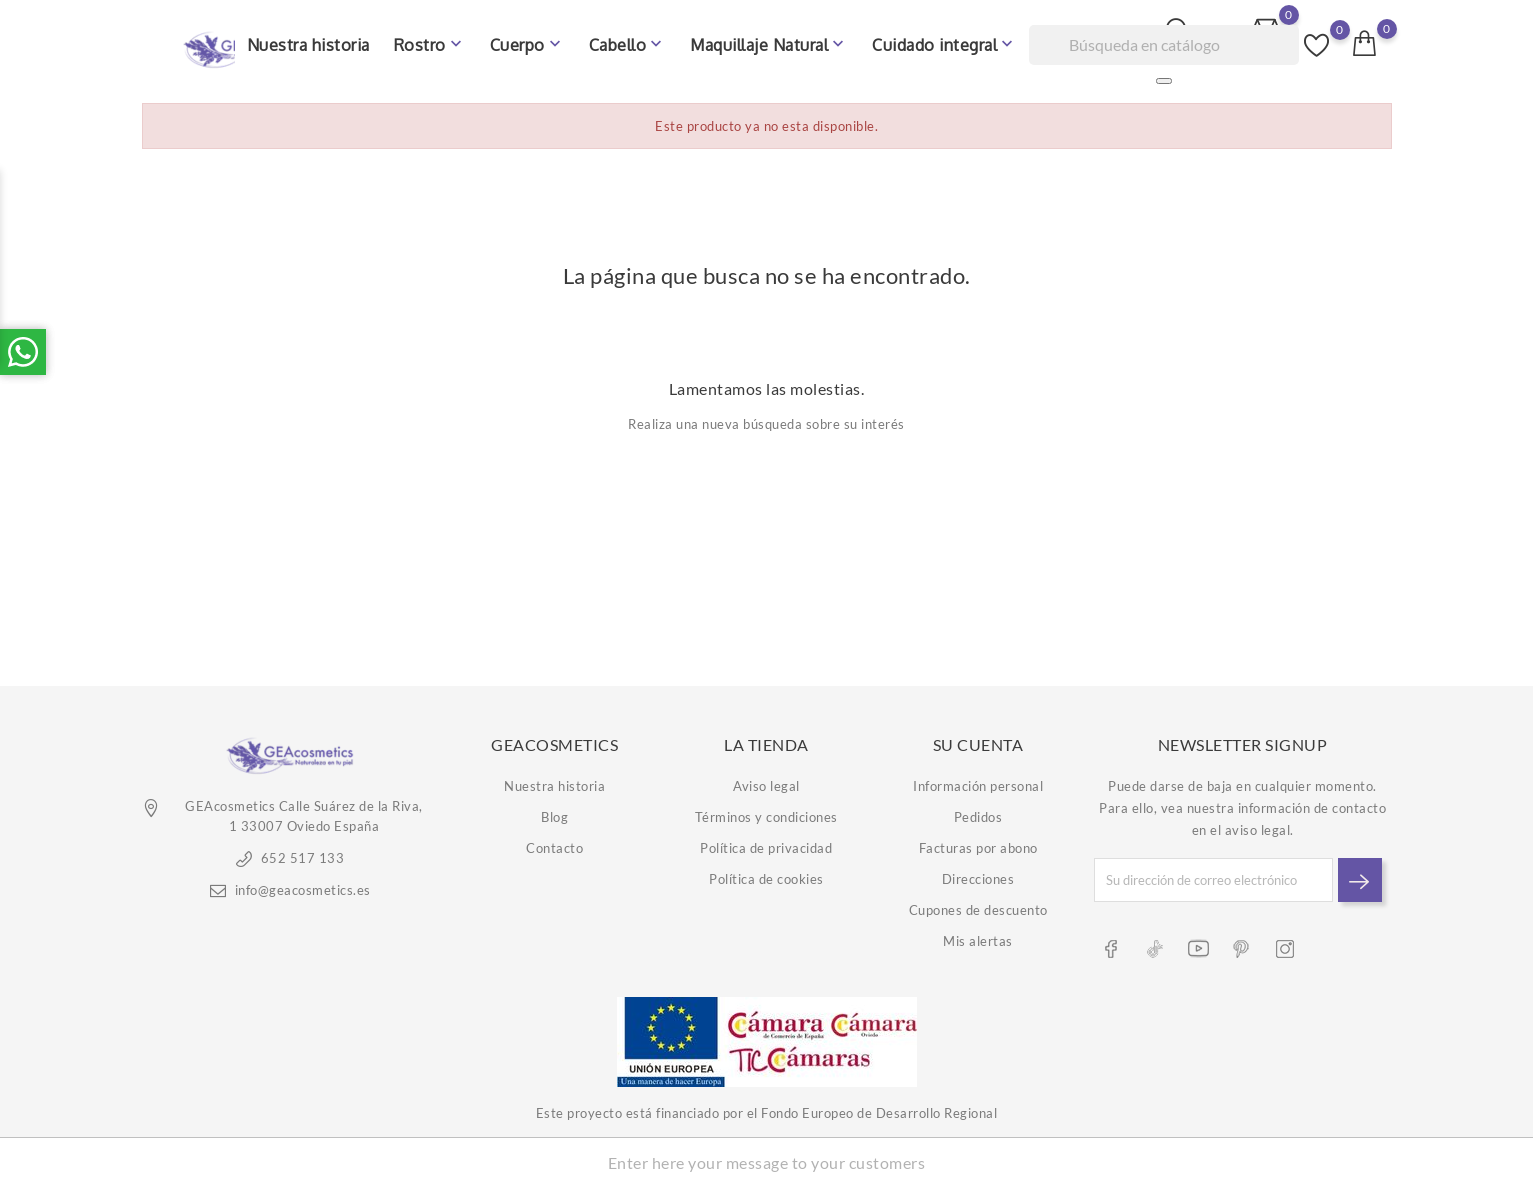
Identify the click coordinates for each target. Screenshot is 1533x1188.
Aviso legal (766, 780)
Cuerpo (527, 40)
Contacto (554, 842)
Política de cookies (766, 873)
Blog (554, 811)
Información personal (978, 780)
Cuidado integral (944, 40)
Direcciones (978, 873)
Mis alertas (978, 935)
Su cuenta (978, 737)
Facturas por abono (978, 842)
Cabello (628, 40)
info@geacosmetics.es (303, 884)
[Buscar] (1164, 40)
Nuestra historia (308, 40)
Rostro (430, 40)
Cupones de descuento (978, 904)
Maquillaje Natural (769, 40)
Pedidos (978, 811)
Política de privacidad (766, 842)
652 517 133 (303, 852)
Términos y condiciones (766, 811)
